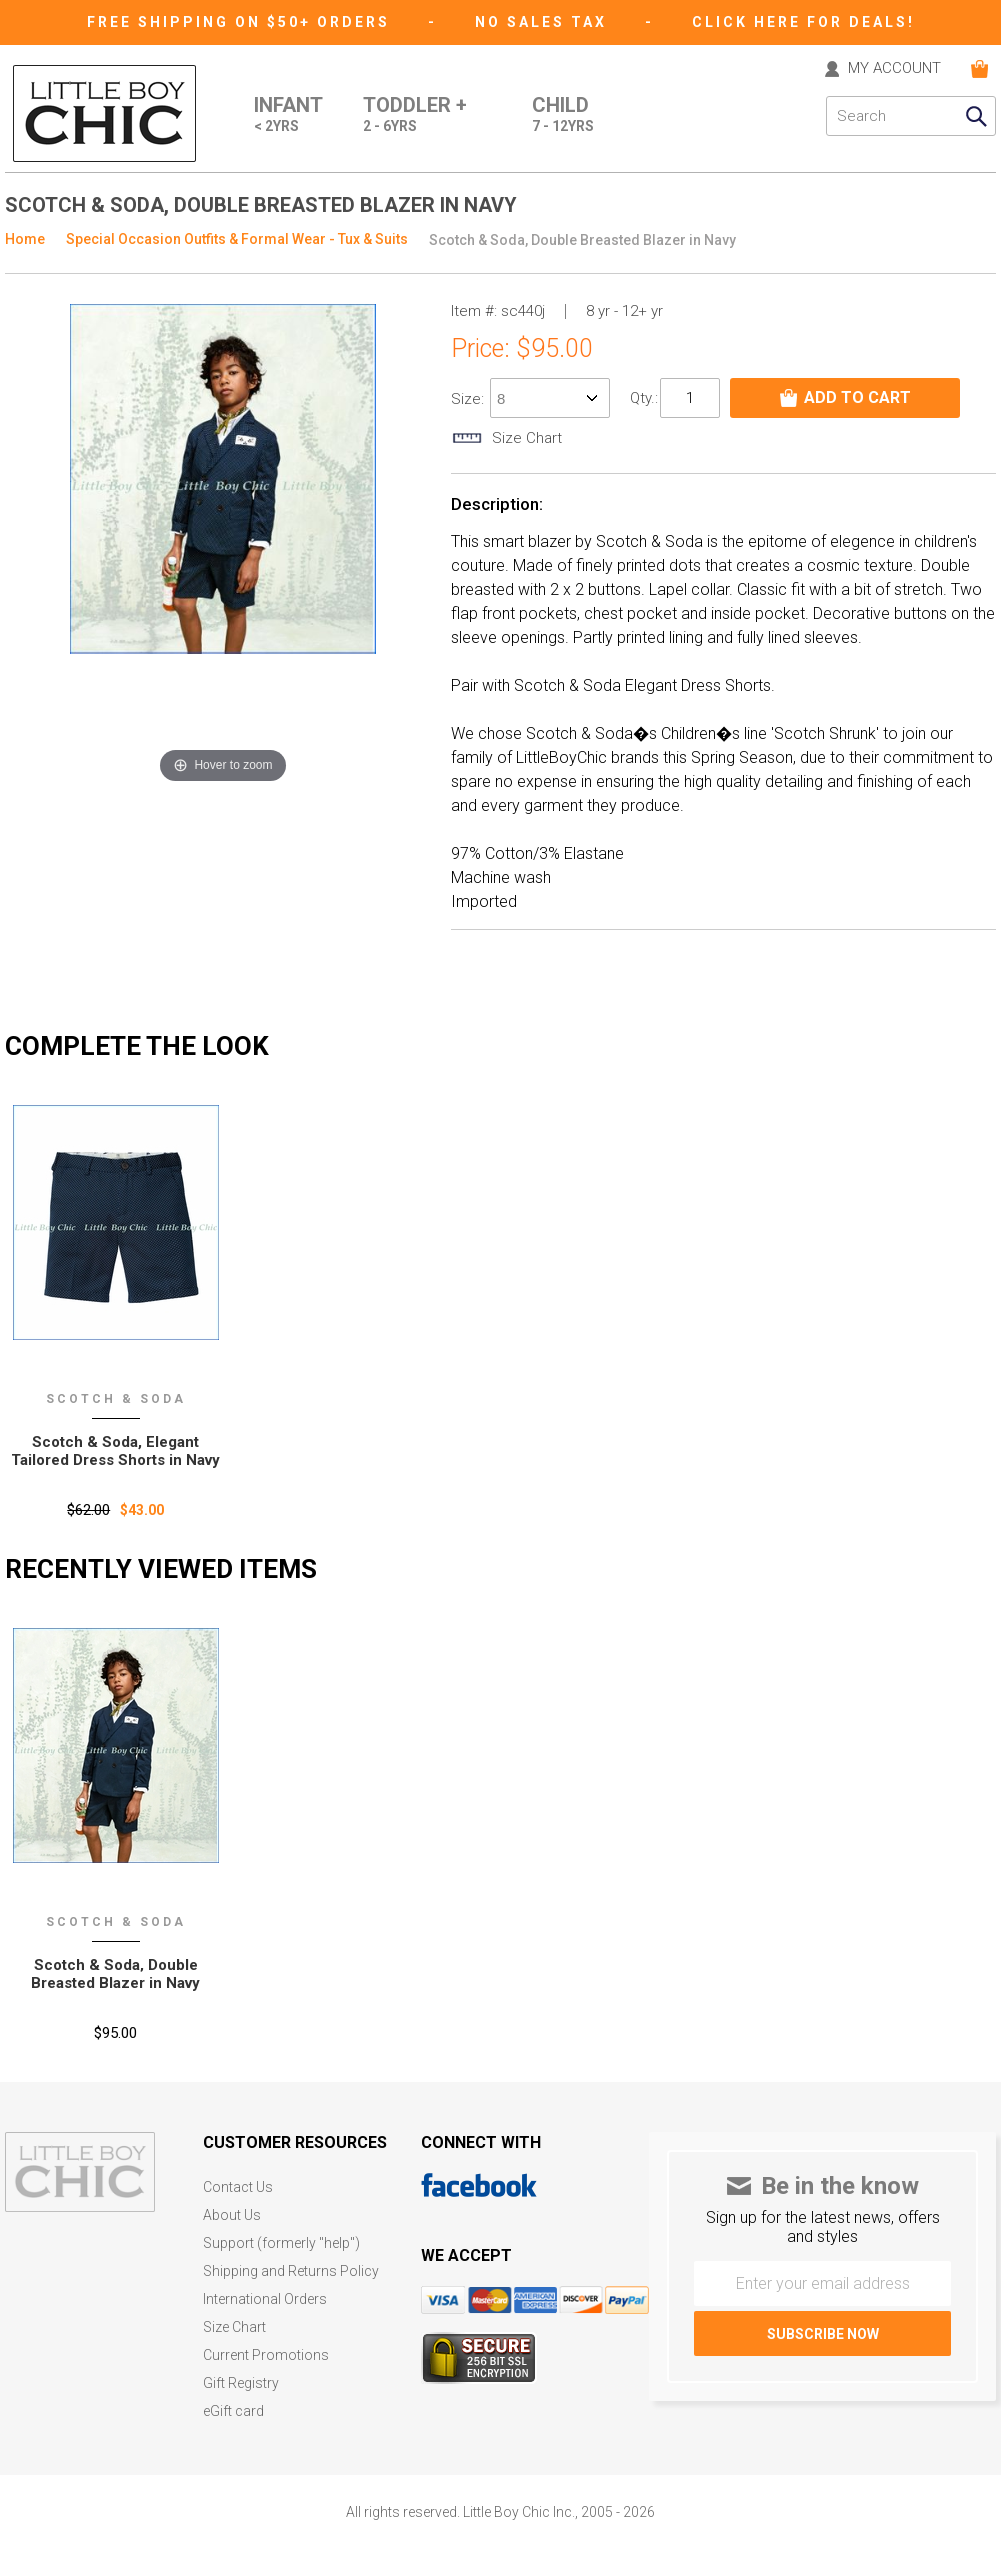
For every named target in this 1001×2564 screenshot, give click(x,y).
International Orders (265, 2299)
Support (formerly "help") (281, 2243)
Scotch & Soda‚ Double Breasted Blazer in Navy (115, 1974)
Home (25, 239)
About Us (232, 2215)
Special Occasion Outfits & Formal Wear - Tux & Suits (237, 239)
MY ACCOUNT (894, 69)
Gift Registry (241, 2383)
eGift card (233, 2411)
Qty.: (644, 398)
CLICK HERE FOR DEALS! (803, 22)
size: (469, 399)
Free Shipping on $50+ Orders (241, 22)
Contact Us (238, 2187)
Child (563, 116)
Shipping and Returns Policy (291, 2271)
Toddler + (415, 116)
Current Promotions (266, 2355)
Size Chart (234, 2327)
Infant (288, 116)
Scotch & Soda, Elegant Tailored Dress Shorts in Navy (115, 1451)
